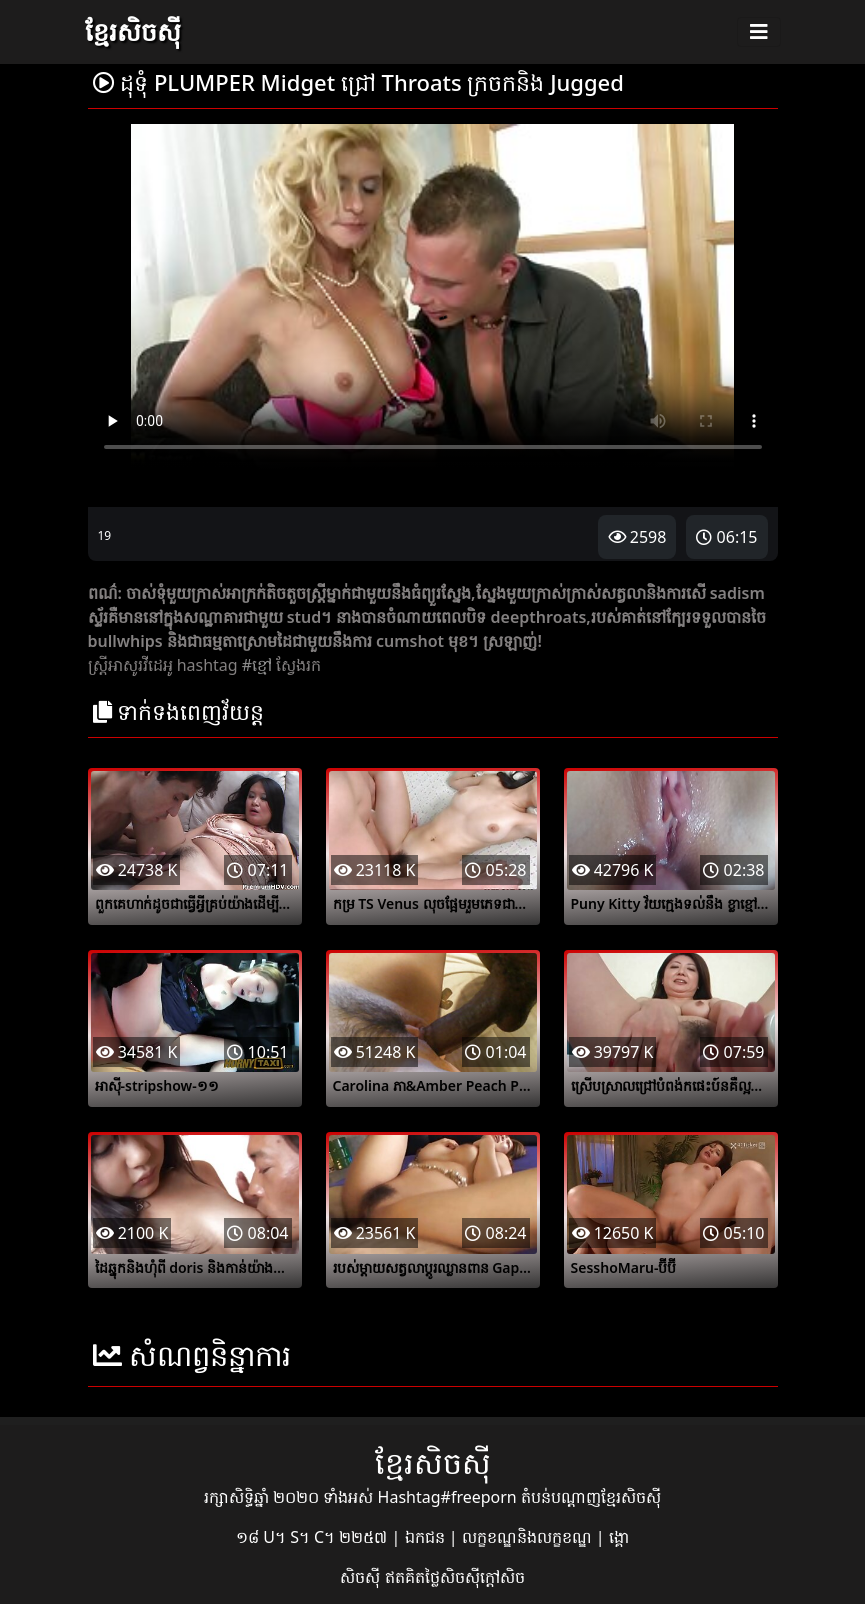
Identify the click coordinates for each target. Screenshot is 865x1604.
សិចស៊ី (362, 1577)
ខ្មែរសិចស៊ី (133, 31)
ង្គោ (619, 1537)
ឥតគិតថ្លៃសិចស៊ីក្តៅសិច (455, 1577)
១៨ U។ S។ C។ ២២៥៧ (313, 1537)
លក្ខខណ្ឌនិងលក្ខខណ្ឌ (529, 1537)
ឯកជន (427, 1537)
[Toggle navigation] (759, 32)
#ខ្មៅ (257, 665)
